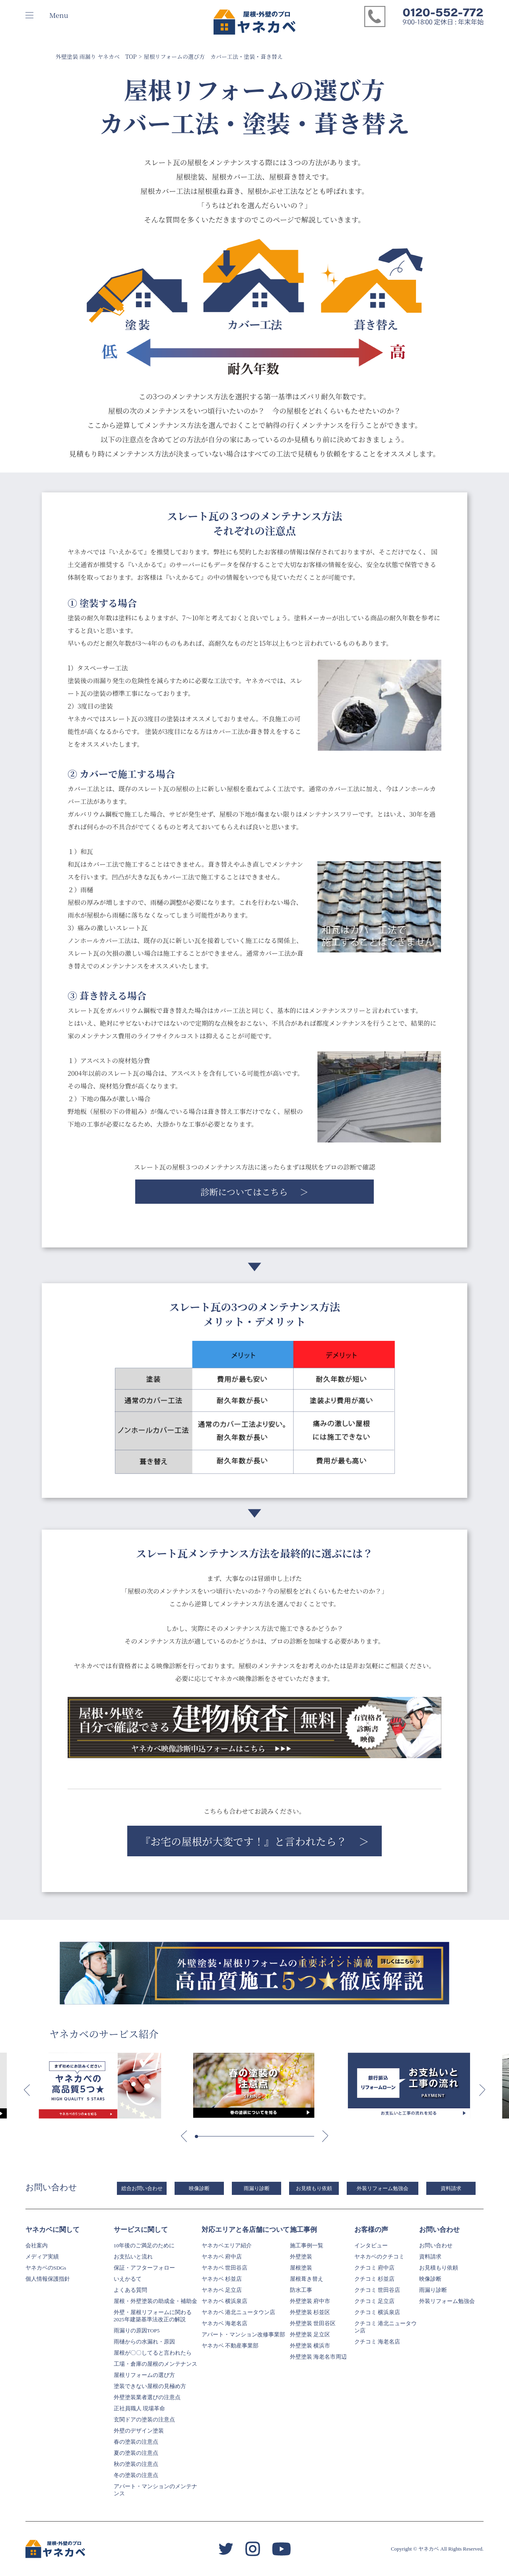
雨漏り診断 (257, 2188)
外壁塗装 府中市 (310, 2301)
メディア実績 (42, 2257)
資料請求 (451, 2188)
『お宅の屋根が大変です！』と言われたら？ (243, 1841)
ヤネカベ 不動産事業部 (230, 2346)
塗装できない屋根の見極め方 (150, 2386)
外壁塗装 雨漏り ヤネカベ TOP (96, 56)
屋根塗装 (301, 2268)
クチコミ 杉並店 (374, 2279)
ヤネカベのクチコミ (379, 2257)
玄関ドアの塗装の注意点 (144, 2420)
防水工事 (301, 2290)
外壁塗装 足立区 (310, 2335)
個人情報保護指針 (47, 2279)
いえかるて (128, 2279)
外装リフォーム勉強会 (382, 2188)
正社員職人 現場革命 (139, 2408)
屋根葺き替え (306, 2279)
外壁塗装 (301, 2257)
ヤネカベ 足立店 (222, 2290)
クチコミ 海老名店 (377, 2342)
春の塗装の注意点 (136, 2442)
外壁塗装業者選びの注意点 (147, 2397)
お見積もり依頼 (314, 2188)
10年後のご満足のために (144, 2246)
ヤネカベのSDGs (45, 2268)
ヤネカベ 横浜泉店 (224, 2301)
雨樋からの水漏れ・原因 (144, 2342)
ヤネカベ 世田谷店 (224, 2268)
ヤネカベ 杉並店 (222, 2279)
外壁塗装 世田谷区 (313, 2323)
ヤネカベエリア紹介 (227, 2246)
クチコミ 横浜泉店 (377, 2312)
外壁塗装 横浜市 (310, 2346)
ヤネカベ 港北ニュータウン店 (238, 2312)
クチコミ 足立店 (374, 2301)
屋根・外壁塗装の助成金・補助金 (155, 2301)
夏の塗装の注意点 (136, 2453)
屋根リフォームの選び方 (144, 2375)
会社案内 (36, 2246)
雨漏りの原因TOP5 (137, 2331)
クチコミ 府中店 (374, 2268)
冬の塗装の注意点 (136, 2475)
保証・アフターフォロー (144, 2268)
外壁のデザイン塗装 (139, 2431)
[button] (27, 2090)
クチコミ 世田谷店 (377, 2290)
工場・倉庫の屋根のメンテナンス (155, 2364)
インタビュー (371, 2246)
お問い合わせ (436, 2246)
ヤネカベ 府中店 (222, 2257)
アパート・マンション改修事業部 (243, 2335)
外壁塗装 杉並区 (310, 2312)
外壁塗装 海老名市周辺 (318, 2357)
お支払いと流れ (133, 2257)
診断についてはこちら (244, 1191)
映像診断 (199, 2188)
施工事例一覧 (306, 2246)
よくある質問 (130, 2290)
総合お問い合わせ (142, 2188)
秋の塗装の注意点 (136, 2464)
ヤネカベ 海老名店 (224, 2323)
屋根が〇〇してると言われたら (153, 2353)
